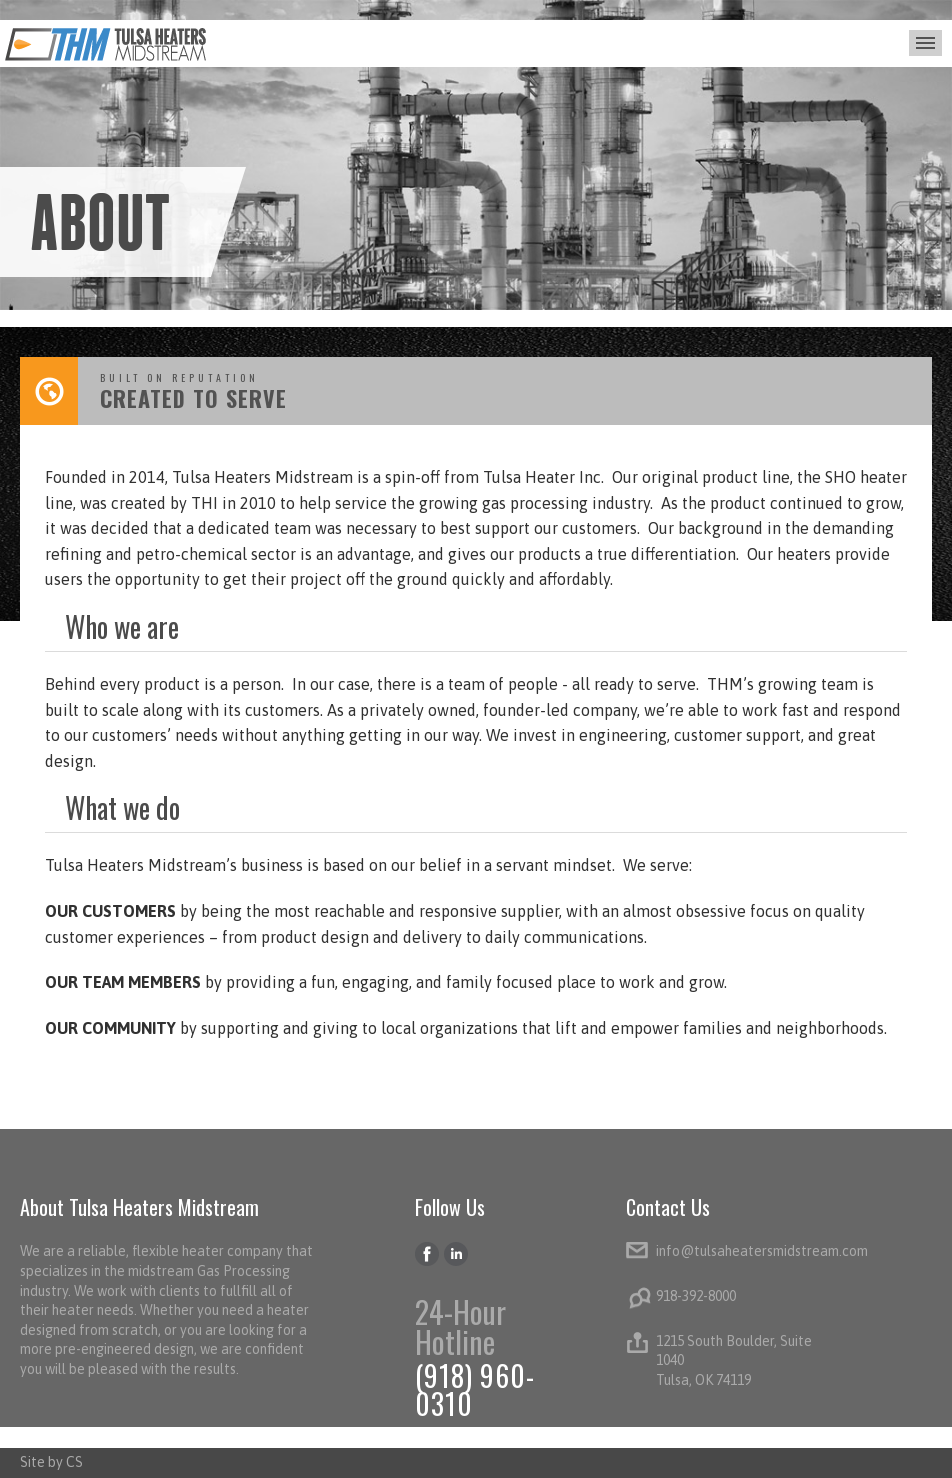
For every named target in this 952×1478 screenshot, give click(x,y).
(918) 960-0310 (475, 1389)
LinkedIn (456, 1254)
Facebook (427, 1254)
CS (74, 1462)
